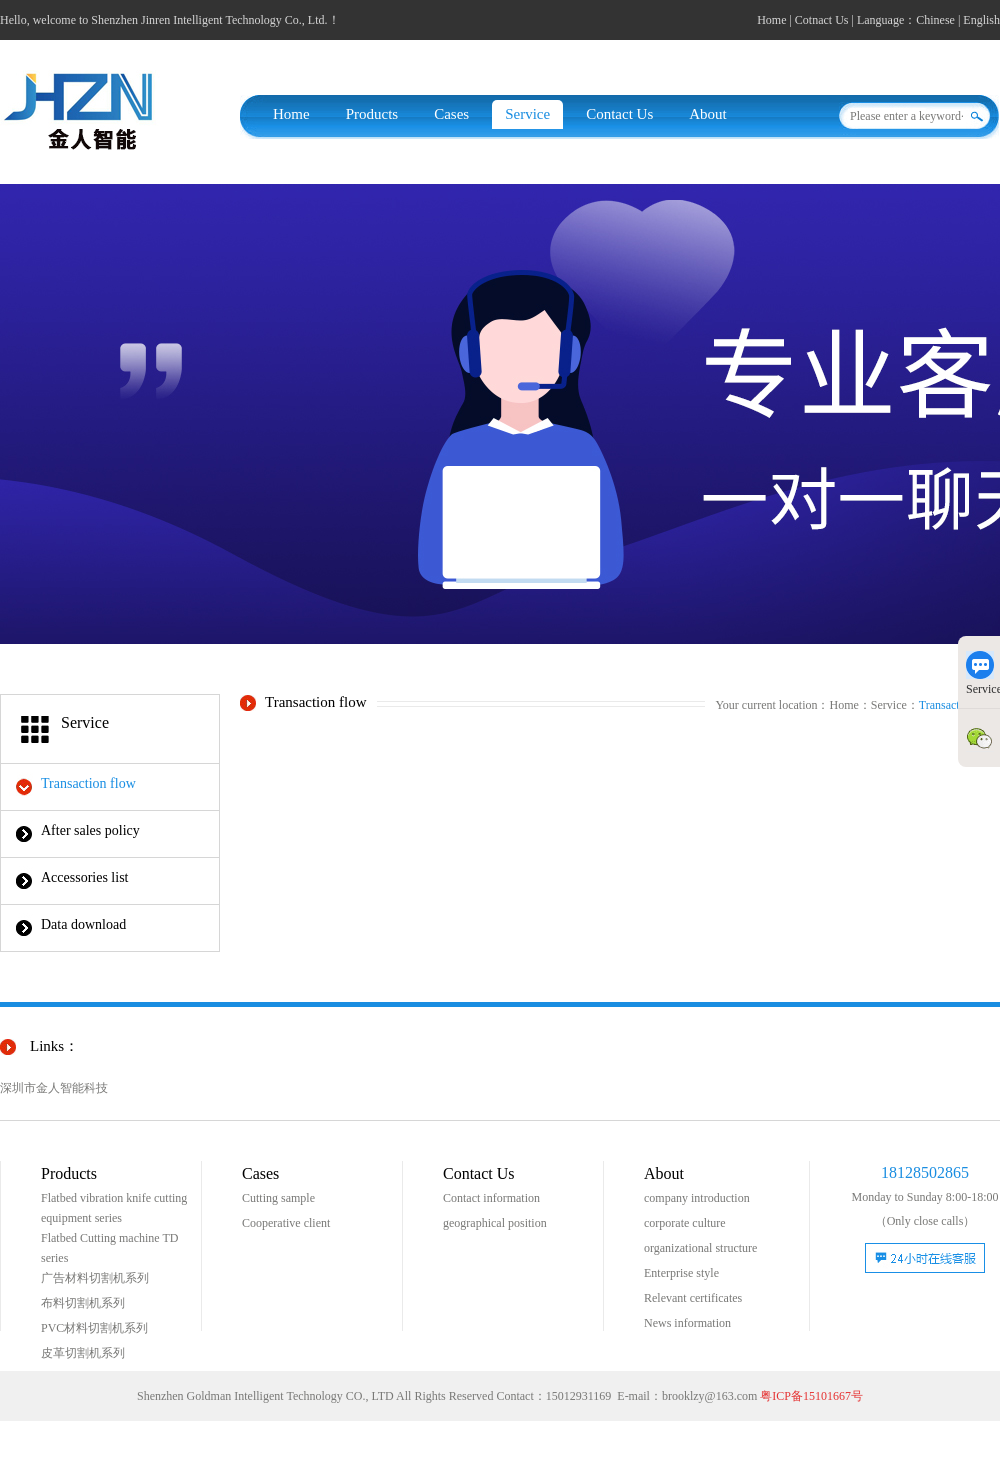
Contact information (491, 1198)
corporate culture (685, 1223)
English (981, 20)
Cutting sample (278, 1198)
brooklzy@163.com (709, 1396)
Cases (451, 114)
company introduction (697, 1198)
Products (372, 114)
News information (687, 1323)
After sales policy (90, 830)
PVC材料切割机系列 (94, 1328)
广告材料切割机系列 (95, 1278)
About (708, 114)
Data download (83, 924)
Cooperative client (286, 1223)
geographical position (495, 1223)
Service (527, 114)
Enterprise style (681, 1273)
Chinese (935, 20)
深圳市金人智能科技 (54, 1088)
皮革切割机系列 (83, 1353)
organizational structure (700, 1248)
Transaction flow (88, 783)
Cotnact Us (822, 20)
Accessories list (84, 877)
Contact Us (619, 114)
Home (771, 20)
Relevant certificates (693, 1298)
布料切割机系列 (83, 1303)
